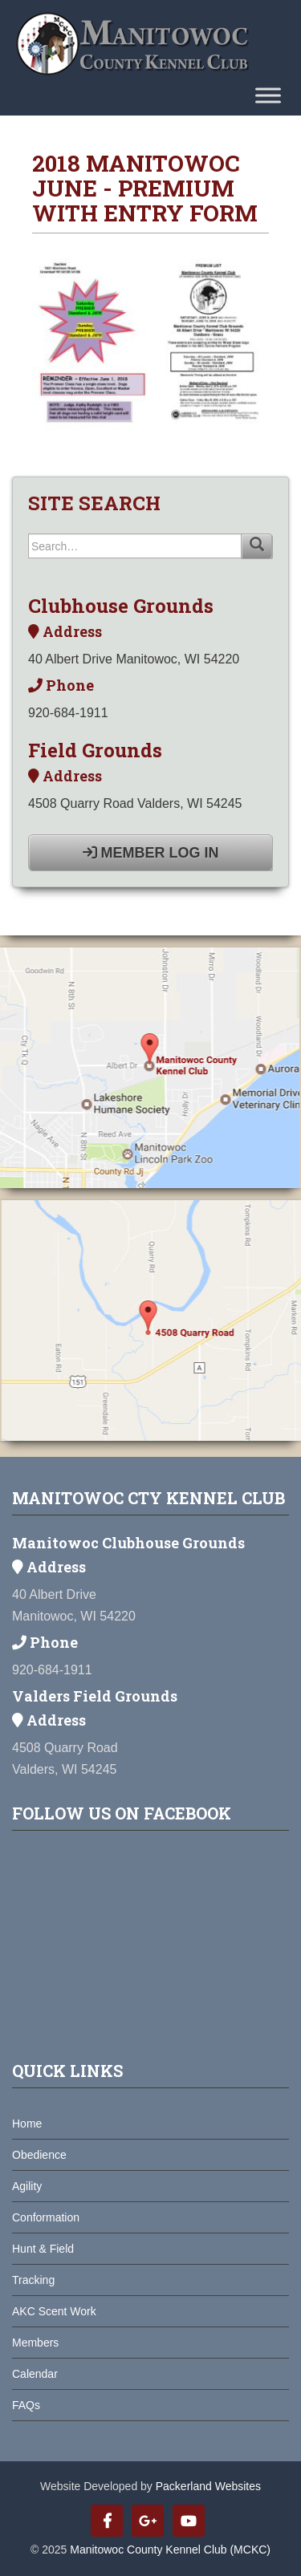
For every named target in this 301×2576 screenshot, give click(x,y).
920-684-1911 (68, 713)
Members (35, 2342)
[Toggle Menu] (268, 95)
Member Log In (151, 853)
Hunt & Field (43, 2248)
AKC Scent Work (54, 2311)
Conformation (45, 2217)
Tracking (33, 2280)
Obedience (39, 2154)
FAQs (26, 2405)
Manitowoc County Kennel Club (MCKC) (170, 2549)
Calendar (35, 2373)
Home (27, 2123)
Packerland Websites (208, 2486)
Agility (27, 2186)
